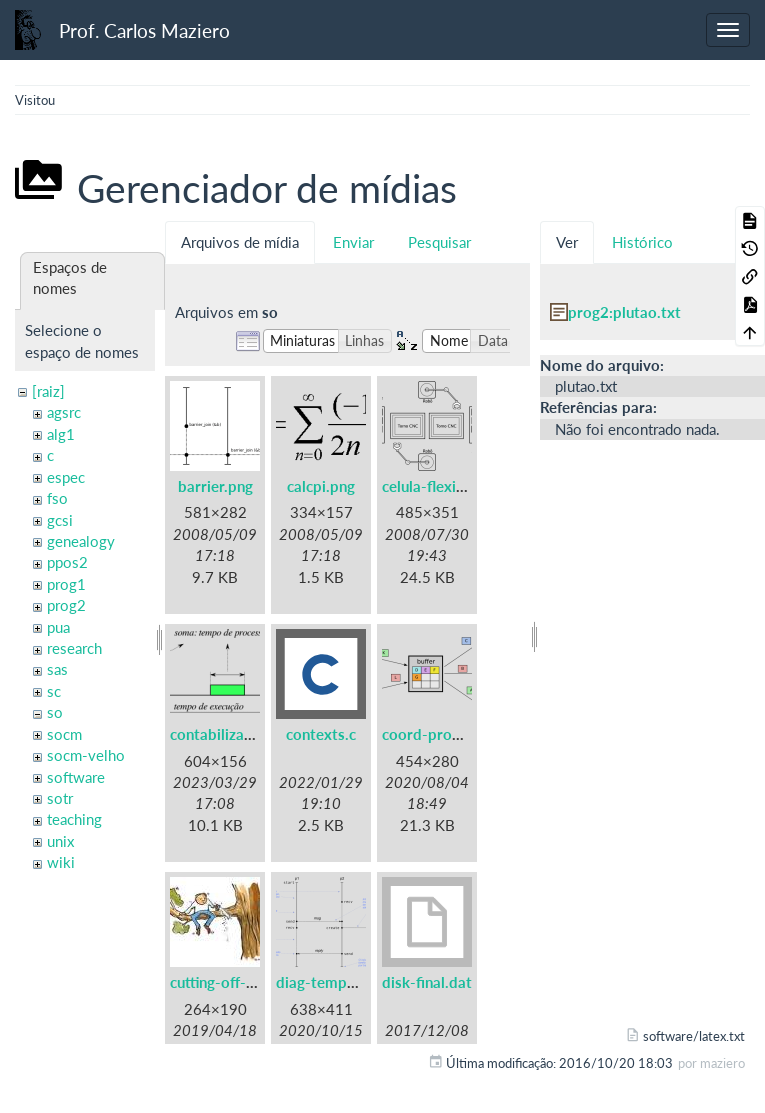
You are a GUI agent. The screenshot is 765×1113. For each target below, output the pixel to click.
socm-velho (86, 755)
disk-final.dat (427, 982)
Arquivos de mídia (240, 242)
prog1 (66, 584)
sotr (60, 798)
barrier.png (215, 486)
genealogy (81, 541)
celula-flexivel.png (443, 486)
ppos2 (67, 562)
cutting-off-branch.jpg (243, 982)
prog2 (66, 605)
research (74, 648)
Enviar (353, 242)
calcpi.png (321, 486)
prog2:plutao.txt (624, 312)
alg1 (61, 434)
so (55, 712)
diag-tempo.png (330, 982)
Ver (567, 242)
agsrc (64, 412)
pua (58, 627)
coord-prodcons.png (451, 734)
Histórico (642, 242)
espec (66, 477)
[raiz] (48, 391)
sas (57, 669)
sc (54, 691)
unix (60, 841)
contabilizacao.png (233, 734)
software (76, 777)
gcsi (60, 520)
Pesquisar (439, 242)
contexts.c (321, 734)
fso (57, 498)
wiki (61, 862)
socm (64, 734)
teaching (74, 819)
